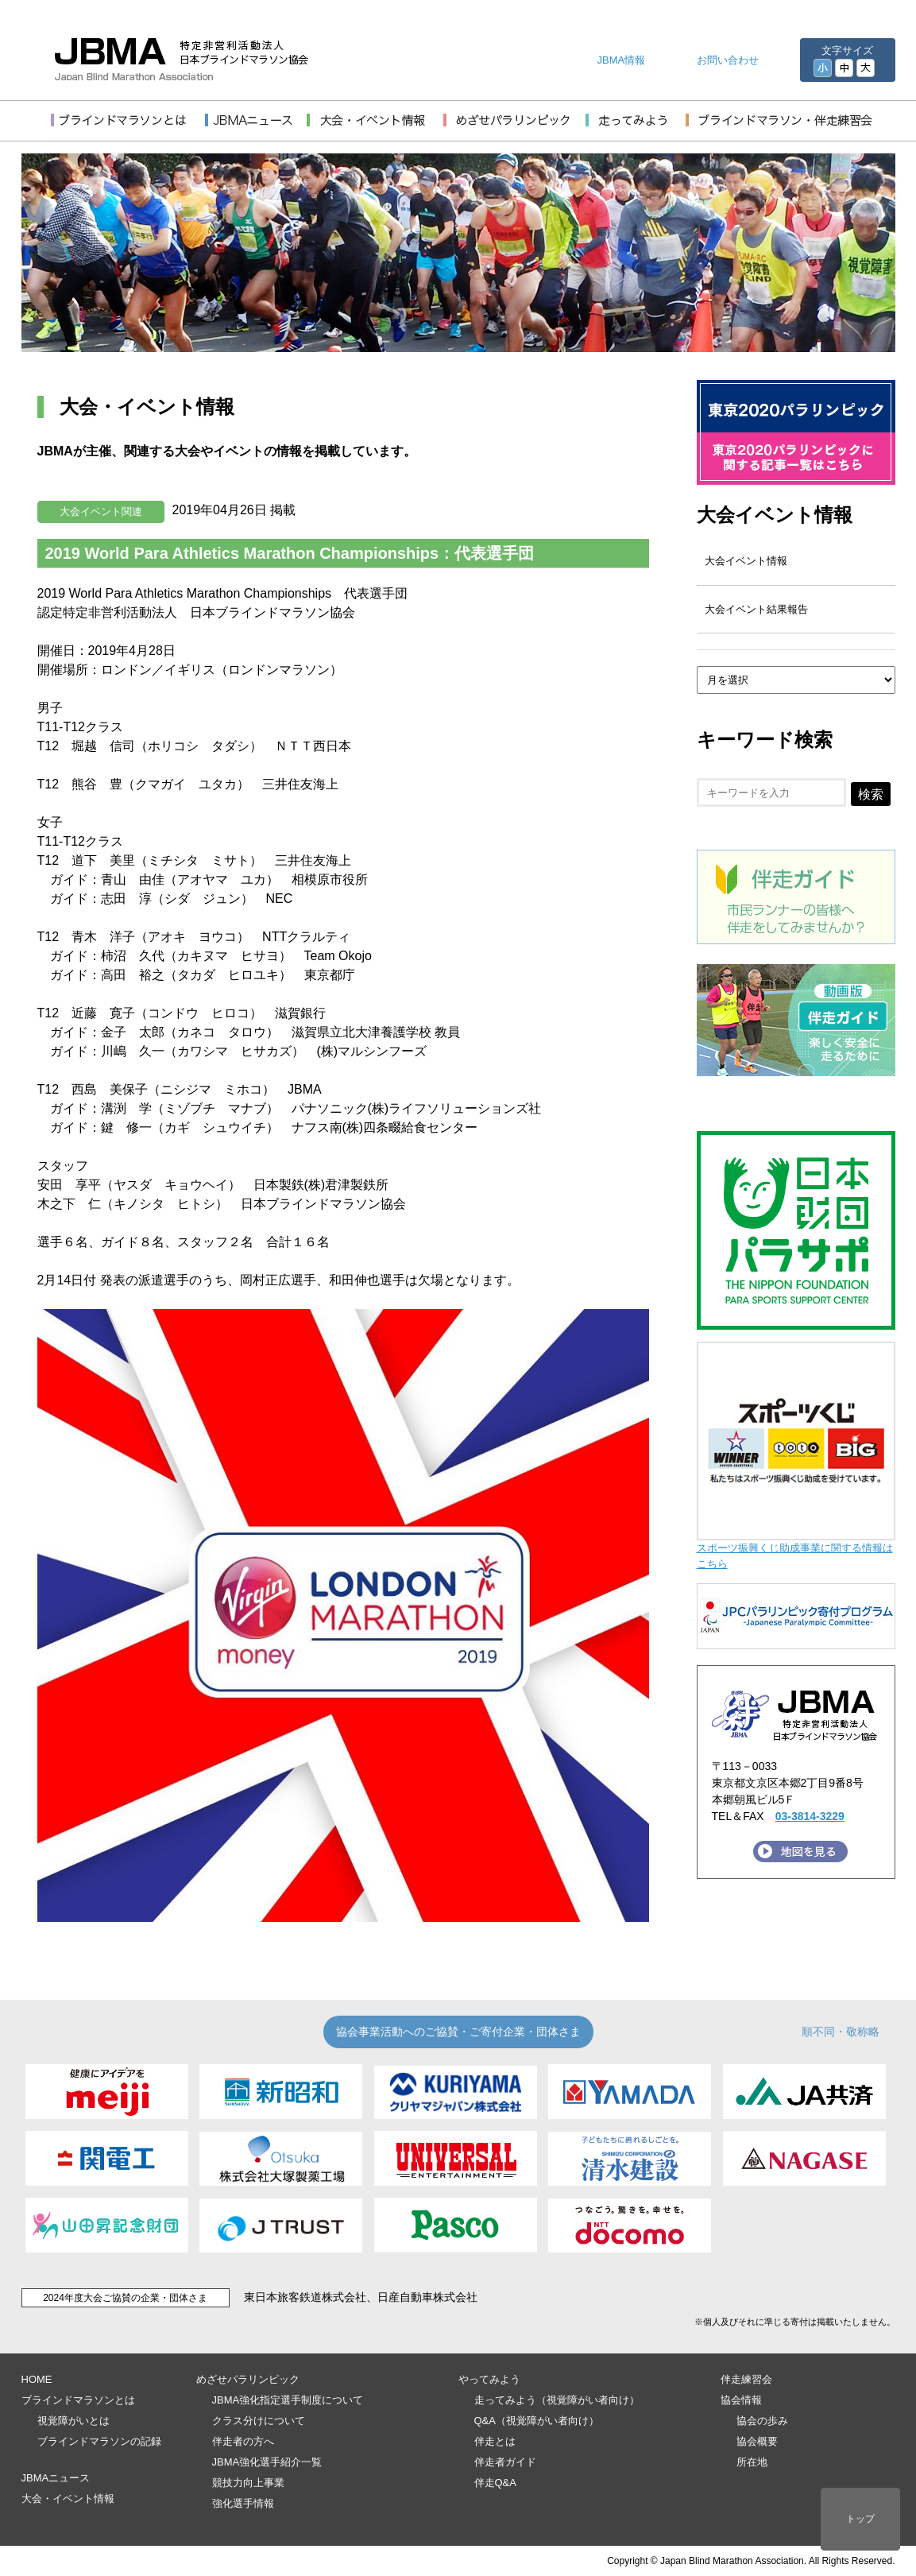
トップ (860, 2518)
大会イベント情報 (774, 514)
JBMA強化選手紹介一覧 (267, 2462)
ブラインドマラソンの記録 (99, 2441)
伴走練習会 (746, 2379)
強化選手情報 (243, 2503)
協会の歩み (762, 2421)
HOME (36, 2379)
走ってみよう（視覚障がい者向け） (557, 2400)
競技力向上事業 (248, 2483)
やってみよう (489, 2379)
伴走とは (495, 2441)
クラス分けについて (258, 2421)
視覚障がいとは (73, 2421)
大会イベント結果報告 (756, 609)
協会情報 (741, 2400)
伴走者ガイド (505, 2462)
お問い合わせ (728, 60)
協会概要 (757, 2441)
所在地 (751, 2462)
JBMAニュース (56, 2478)
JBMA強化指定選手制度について (288, 2400)
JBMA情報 (621, 60)
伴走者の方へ (243, 2441)
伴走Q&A (495, 2483)
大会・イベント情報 (67, 2498)
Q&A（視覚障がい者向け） (536, 2421)
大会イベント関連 (101, 511)
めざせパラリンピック (248, 2379)
